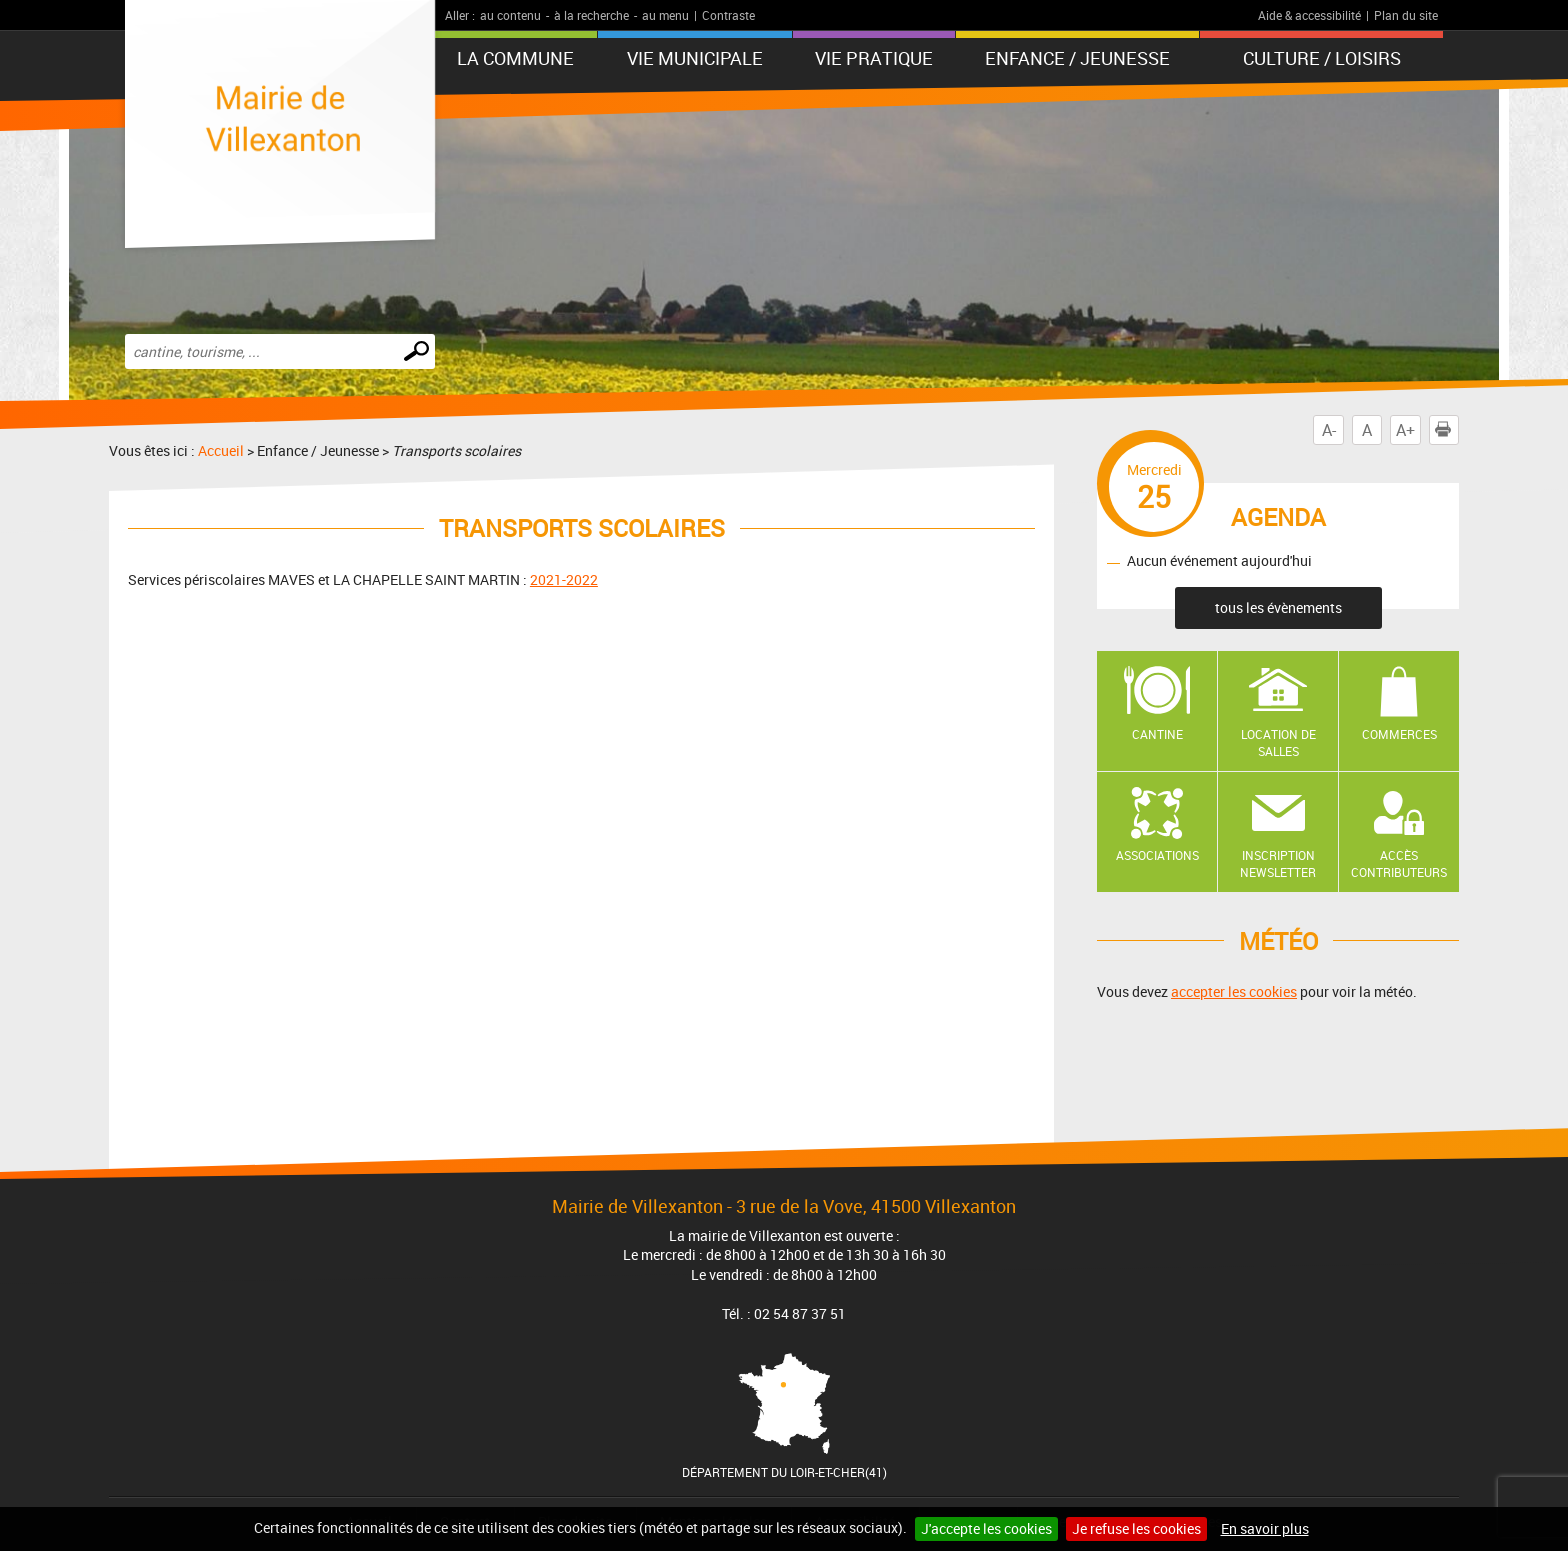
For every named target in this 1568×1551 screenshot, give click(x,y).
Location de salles (1278, 742)
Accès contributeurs (1399, 863)
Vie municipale (695, 58)
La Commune (515, 58)
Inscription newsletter (1278, 863)
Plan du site (1406, 15)
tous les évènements (1278, 607)
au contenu (510, 15)
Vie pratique (874, 58)
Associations (1157, 855)
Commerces (1399, 734)
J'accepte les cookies (986, 1528)
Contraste (728, 15)
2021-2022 (564, 579)
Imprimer (1447, 430)
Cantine (1157, 734)
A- (1329, 430)
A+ (1405, 430)
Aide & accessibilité (1309, 15)
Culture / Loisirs (1322, 58)
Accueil (221, 450)
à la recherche (591, 15)
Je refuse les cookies (1136, 1528)
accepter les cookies (1234, 991)
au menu (665, 15)
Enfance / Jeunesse (1077, 58)
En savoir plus (1265, 1528)
